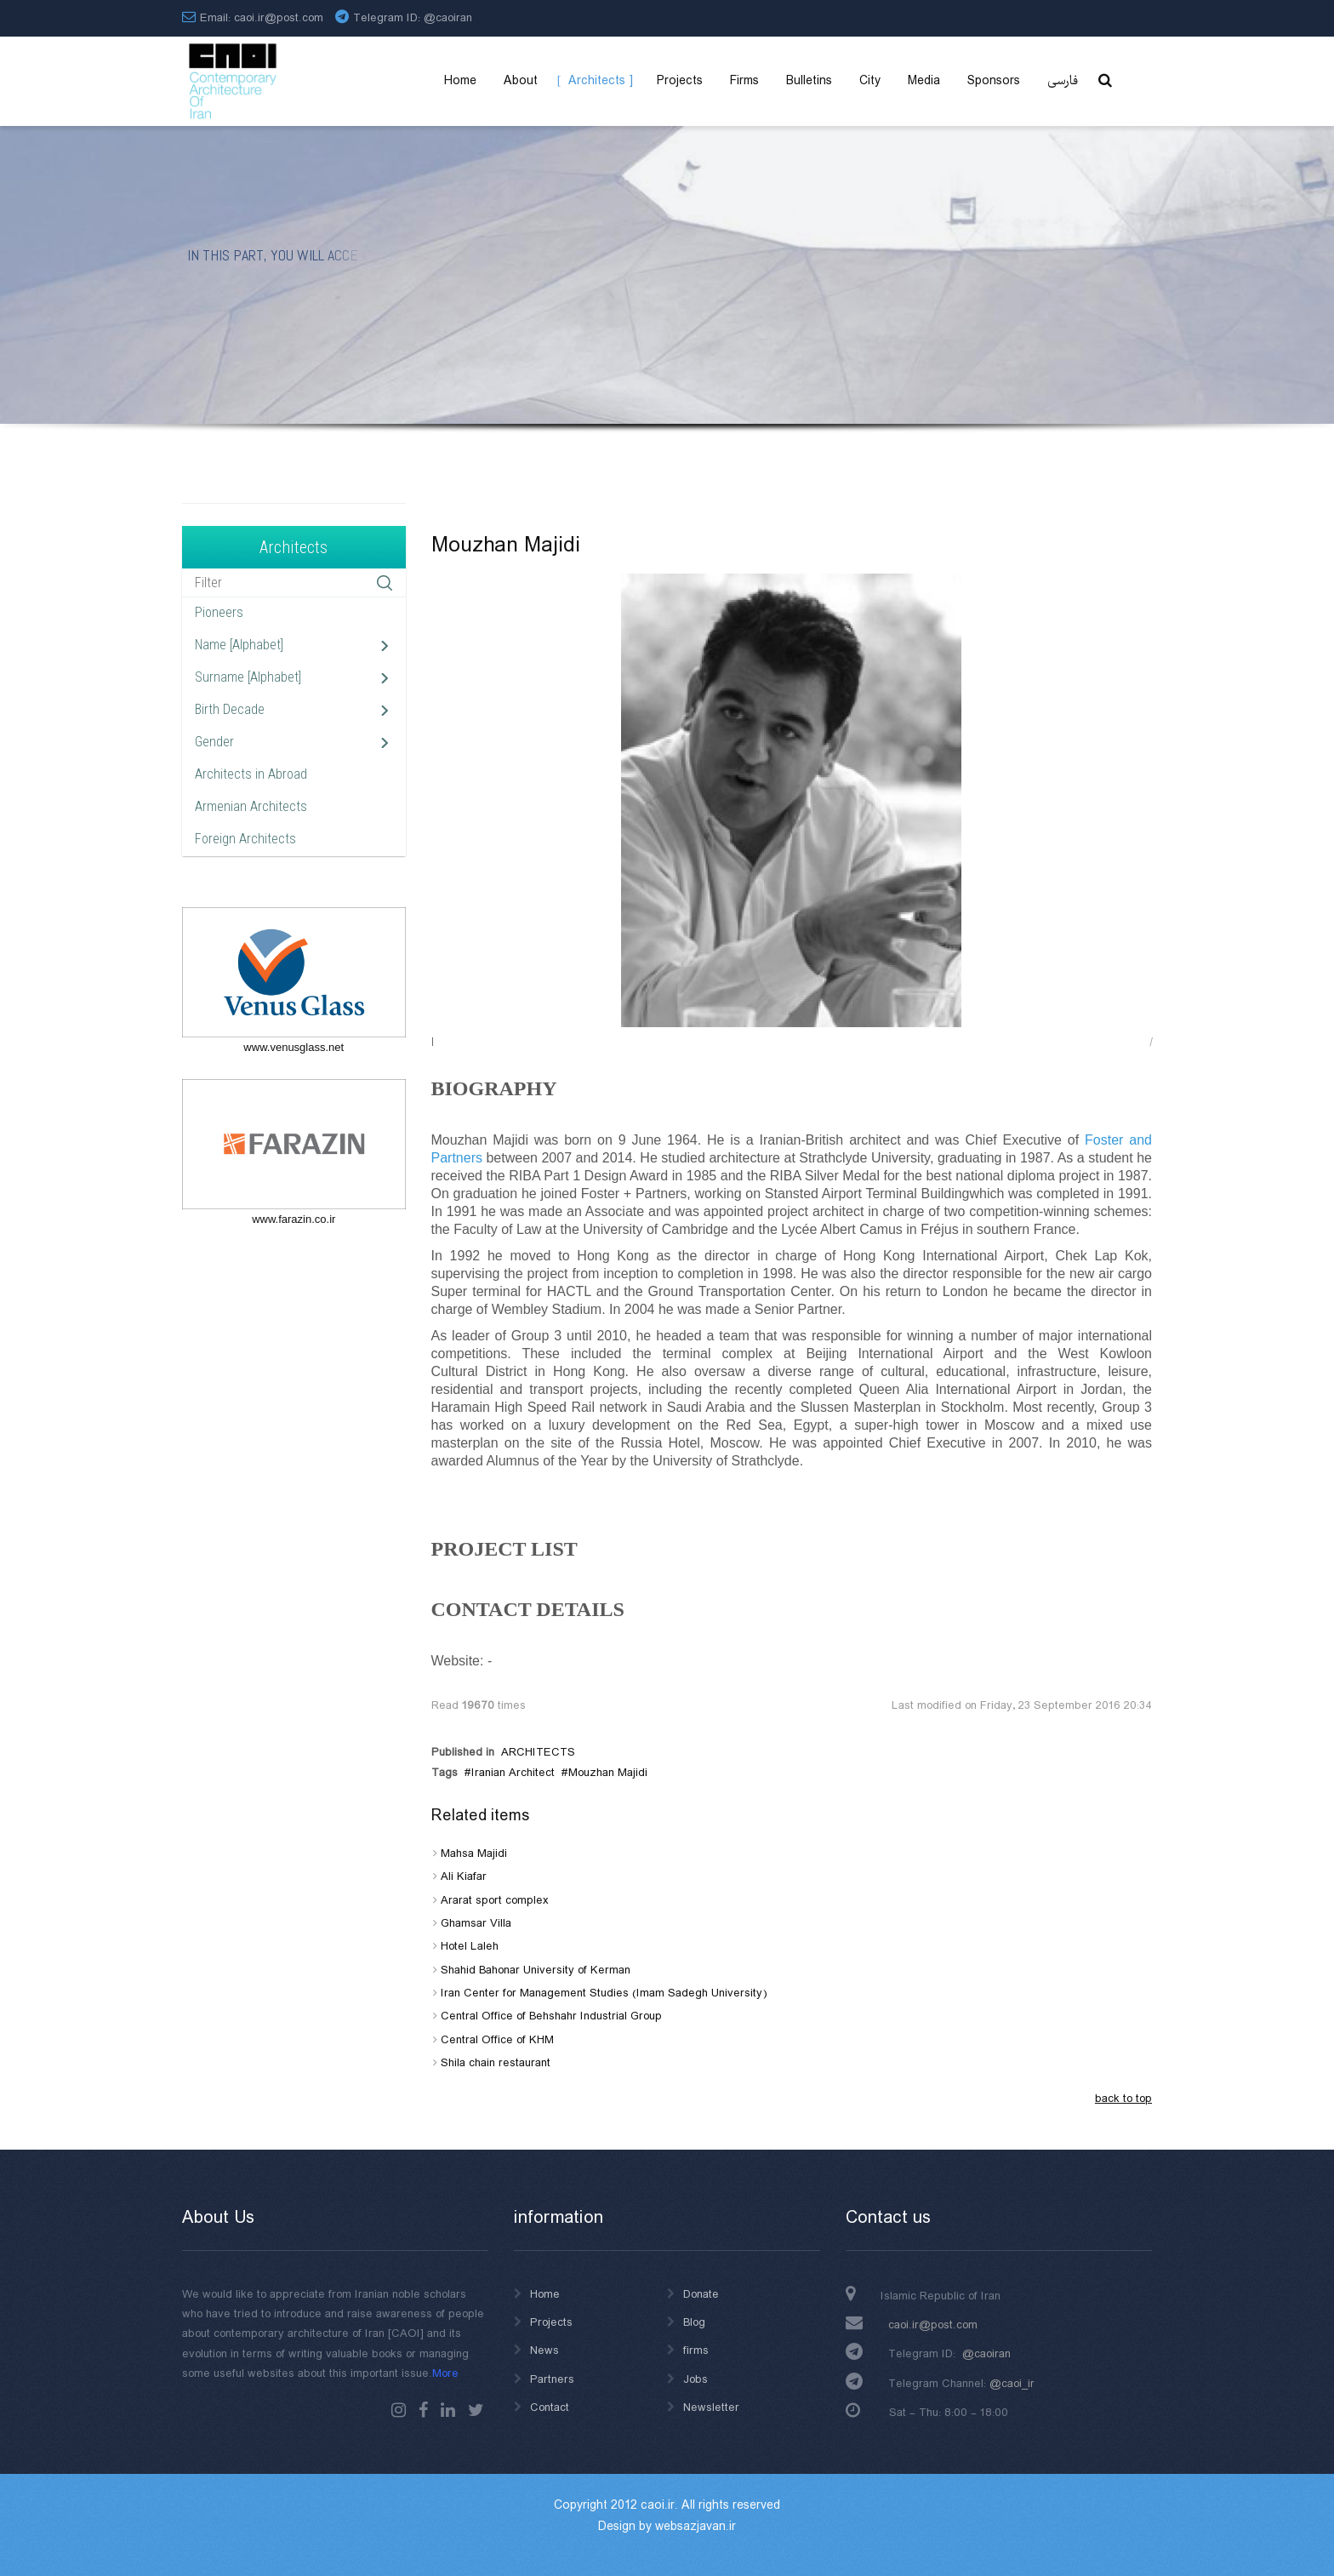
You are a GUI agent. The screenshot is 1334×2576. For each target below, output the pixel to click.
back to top (1123, 2098)
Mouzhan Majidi (607, 1772)
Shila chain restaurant (495, 2062)
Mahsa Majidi (474, 1853)
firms (696, 2350)
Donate (701, 2294)
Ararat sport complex (495, 1900)
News (544, 2350)
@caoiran (448, 18)
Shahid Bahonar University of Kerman (535, 1970)
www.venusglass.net (293, 1047)
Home (545, 2294)
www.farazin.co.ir (293, 1219)
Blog (694, 2322)
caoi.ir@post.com (933, 2325)
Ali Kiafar (464, 1876)
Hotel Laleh (470, 1946)
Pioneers (219, 612)
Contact (549, 2407)
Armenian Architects (251, 806)
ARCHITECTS (538, 1752)
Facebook (423, 2410)
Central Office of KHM (497, 2040)
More (445, 2373)
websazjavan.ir (695, 2526)
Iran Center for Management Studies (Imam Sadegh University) (604, 1993)
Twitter (476, 2410)
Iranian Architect (513, 1772)
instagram (398, 2410)
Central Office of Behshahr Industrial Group (551, 2016)
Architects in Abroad (251, 774)
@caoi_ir (1012, 2383)
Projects (551, 2322)
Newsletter (711, 2407)
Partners (552, 2379)
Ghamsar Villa (476, 1923)
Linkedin (448, 2410)
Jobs (695, 2379)
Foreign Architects (245, 839)
